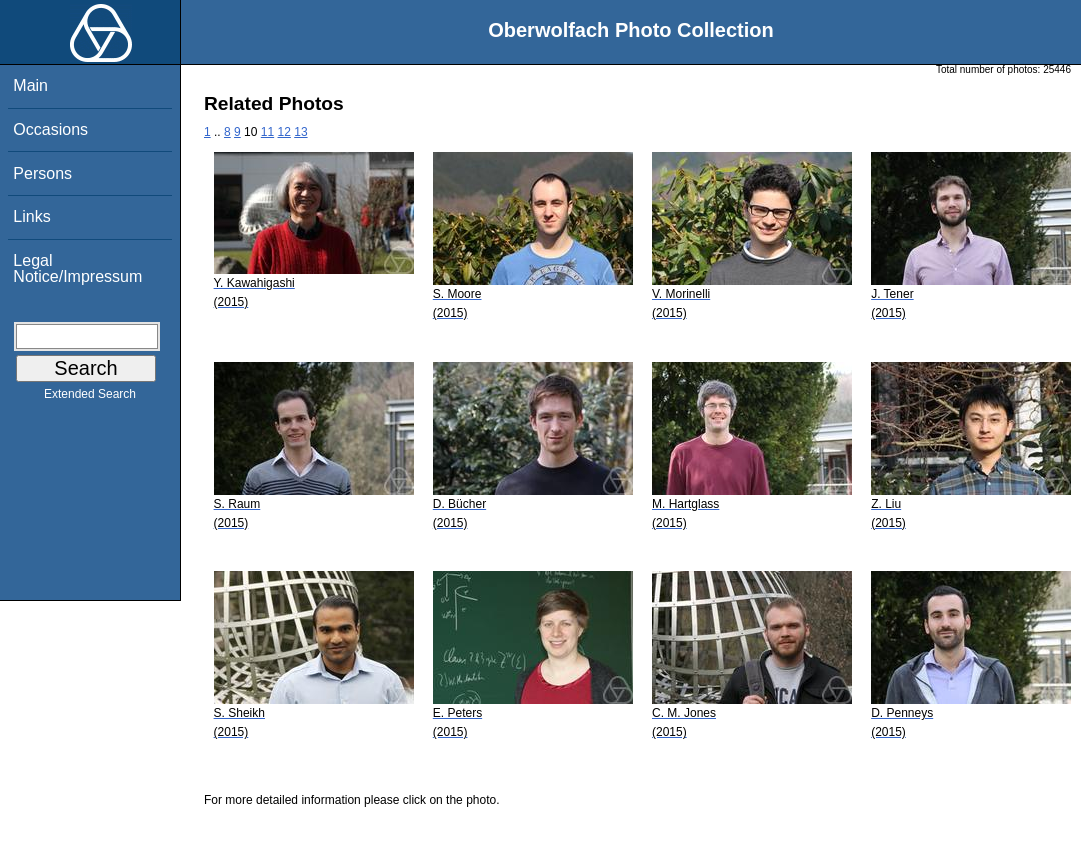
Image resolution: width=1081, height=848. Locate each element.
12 (284, 132)
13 (300, 132)
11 (267, 132)
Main (30, 85)
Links (31, 216)
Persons (42, 173)
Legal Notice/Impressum (77, 268)
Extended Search (90, 398)
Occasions (50, 129)
